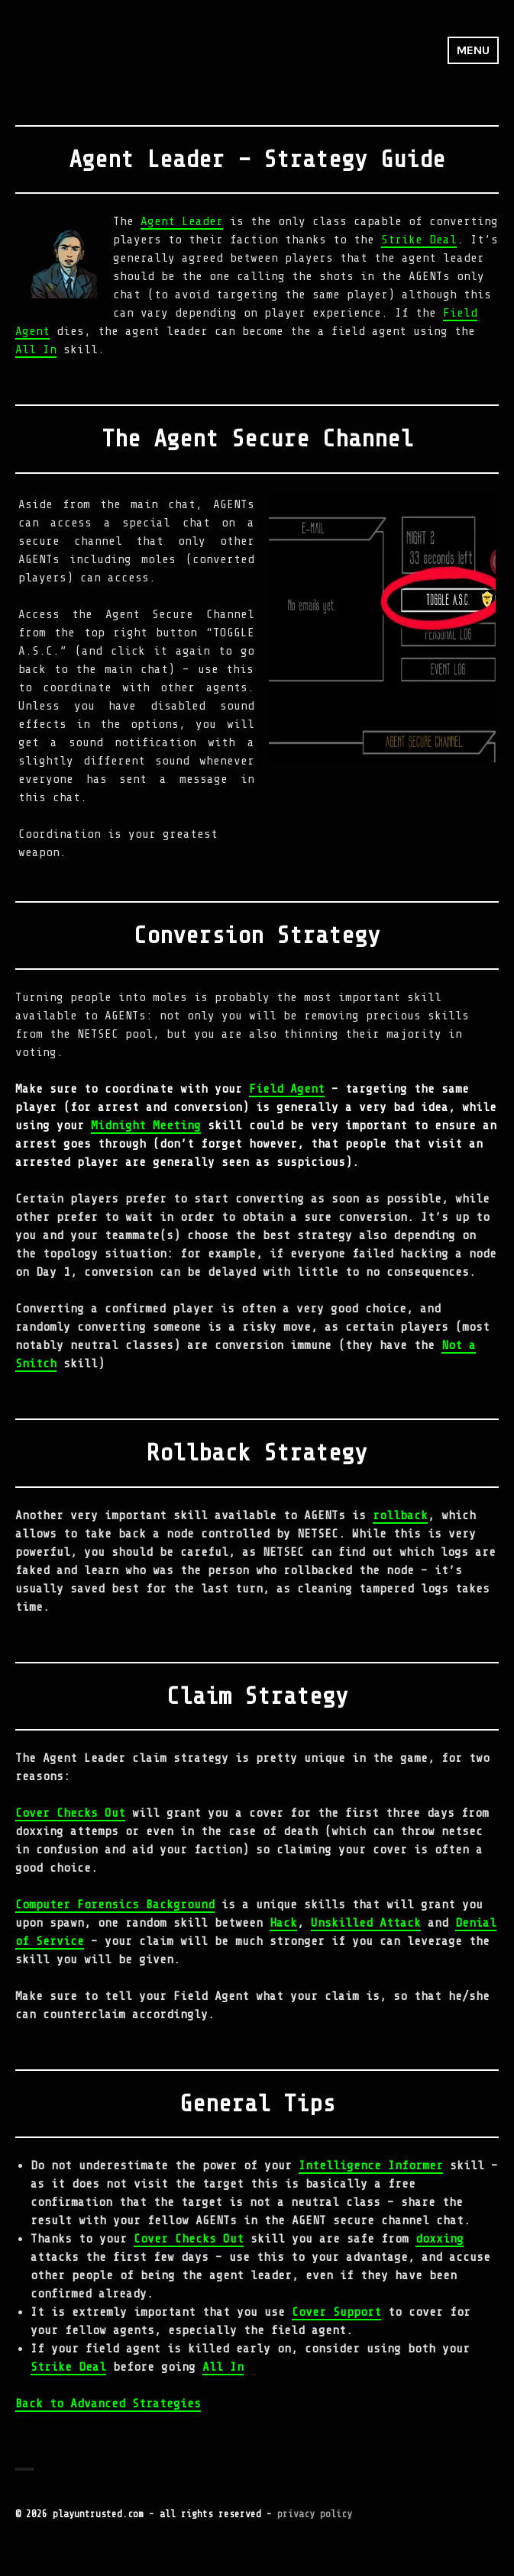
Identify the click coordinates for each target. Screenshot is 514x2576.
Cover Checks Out (70, 1813)
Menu (473, 50)
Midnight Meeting (146, 1125)
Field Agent (287, 1089)
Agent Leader (182, 221)
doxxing (439, 2239)
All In (36, 349)
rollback (400, 1515)
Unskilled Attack (366, 1923)
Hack (283, 1923)
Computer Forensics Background (115, 1904)
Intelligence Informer (371, 2165)
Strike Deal (419, 239)
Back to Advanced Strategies (108, 2403)
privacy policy (314, 2514)
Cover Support (336, 2312)
